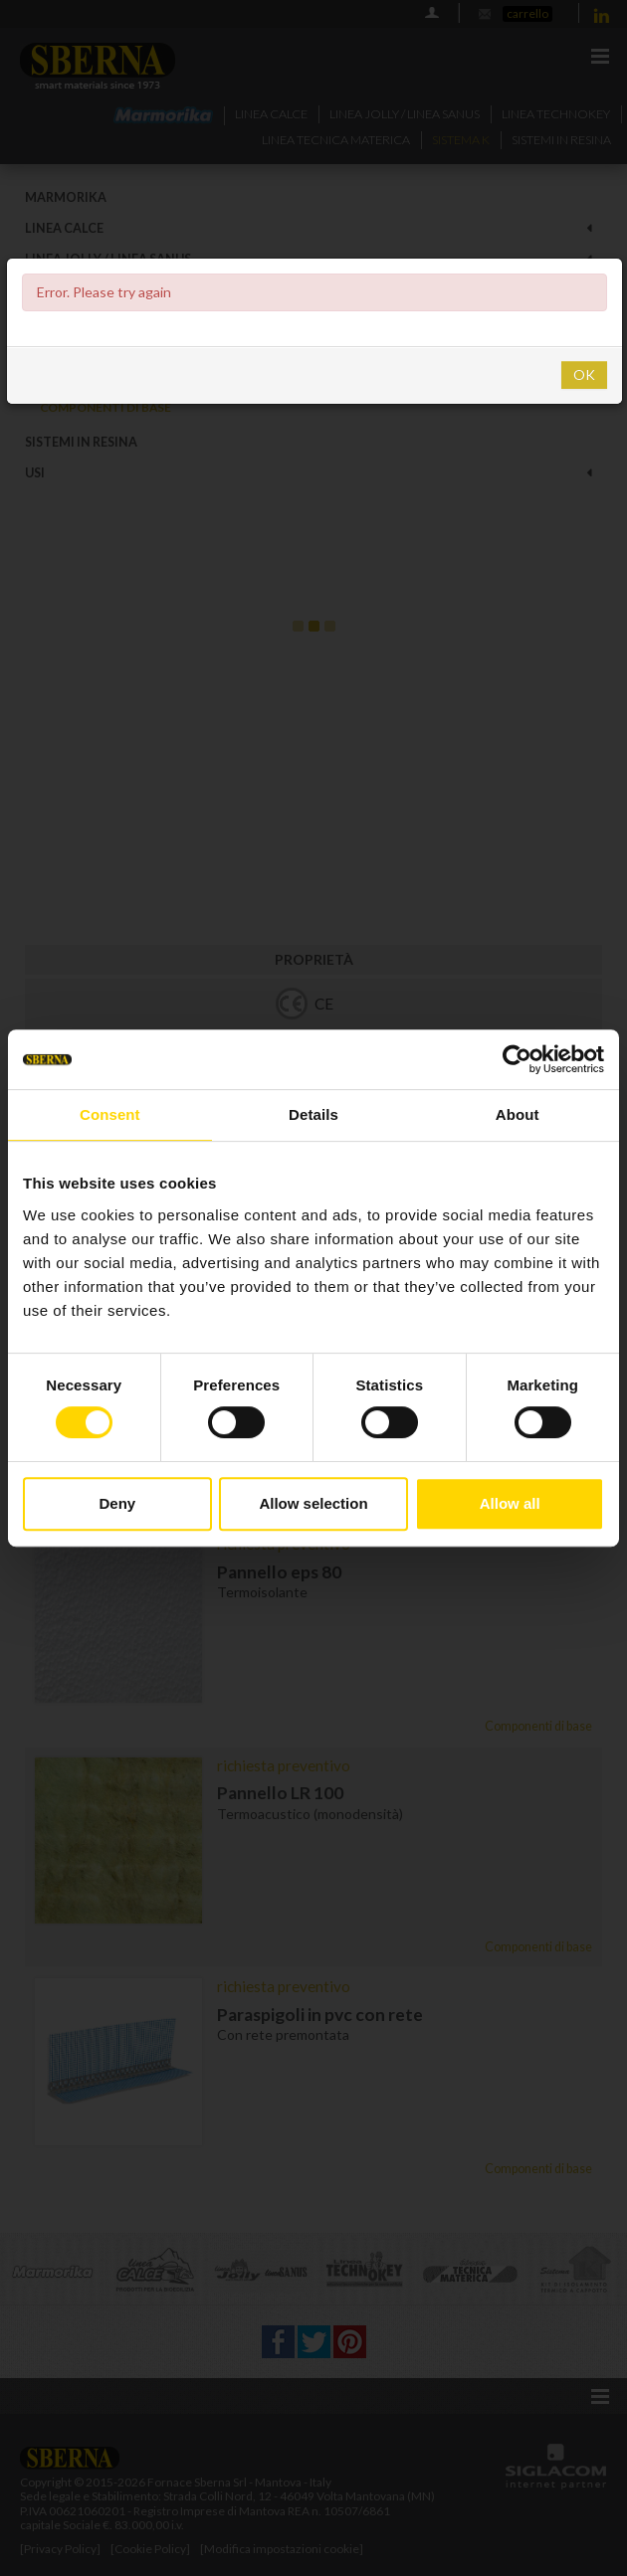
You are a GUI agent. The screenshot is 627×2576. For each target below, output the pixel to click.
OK (584, 374)
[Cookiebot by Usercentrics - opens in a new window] (517, 1059)
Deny (117, 1503)
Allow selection (313, 1503)
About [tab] (517, 1114)
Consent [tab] (110, 1114)
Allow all (510, 1503)
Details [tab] (313, 1114)
